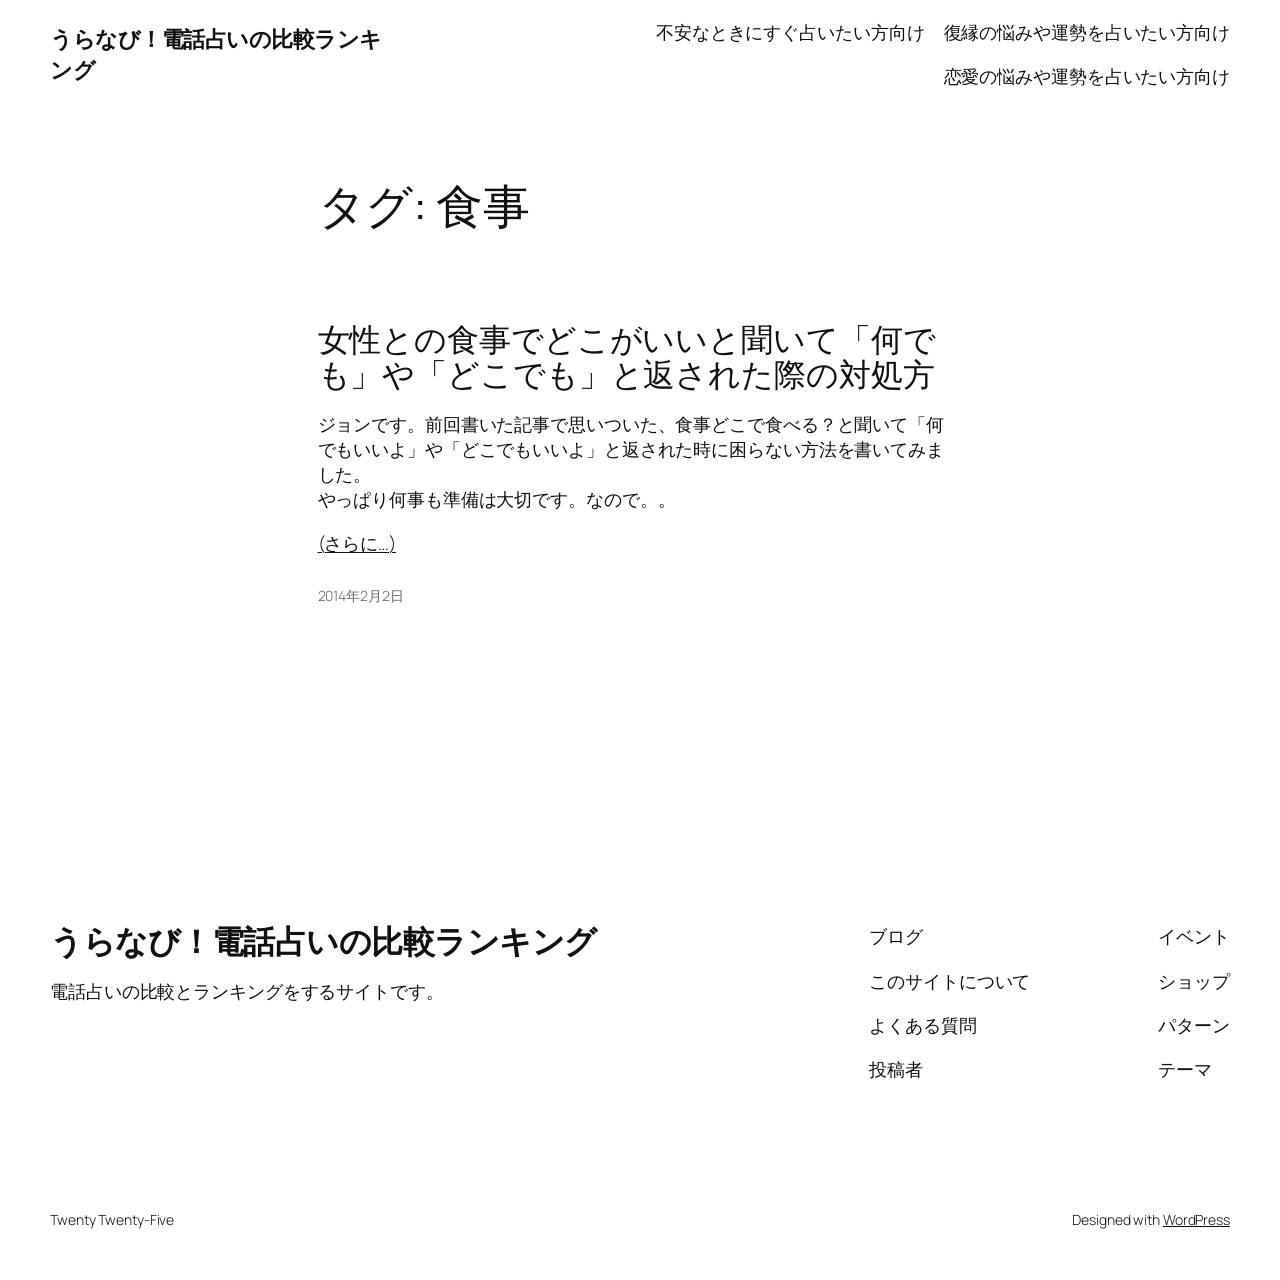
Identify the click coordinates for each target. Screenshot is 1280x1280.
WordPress (1196, 1219)
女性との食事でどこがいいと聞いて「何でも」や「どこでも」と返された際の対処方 (627, 357)
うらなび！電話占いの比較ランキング (323, 941)
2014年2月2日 (361, 595)
